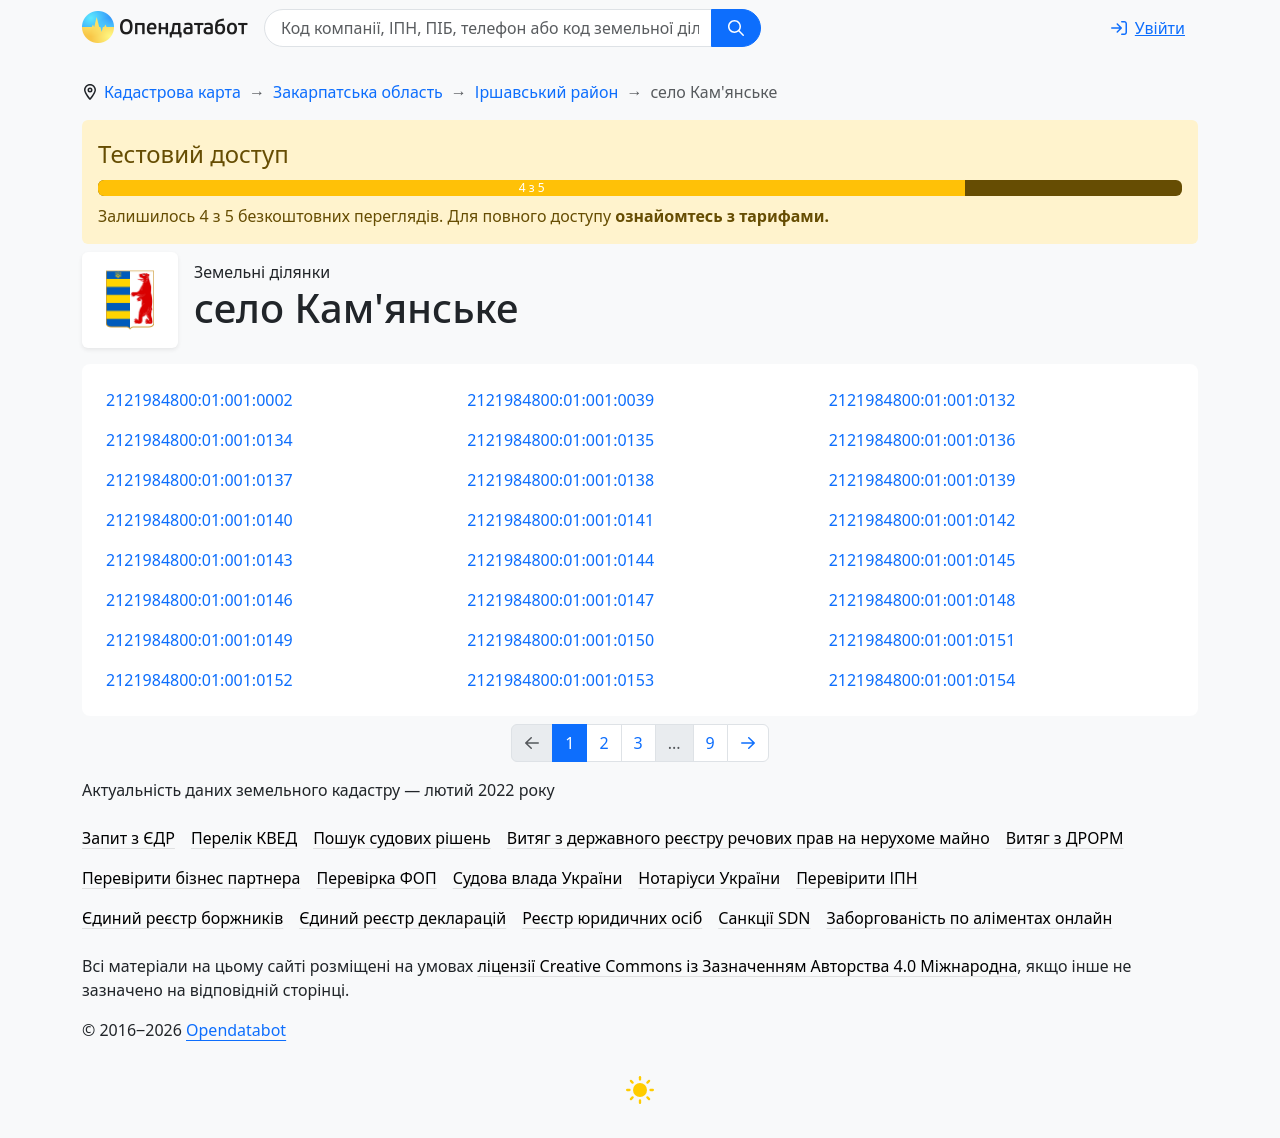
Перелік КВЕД (244, 838)
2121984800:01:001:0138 (560, 480)
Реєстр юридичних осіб (612, 918)
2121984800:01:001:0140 (199, 520)
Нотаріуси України (709, 878)
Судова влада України (538, 878)
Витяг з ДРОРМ (1065, 838)
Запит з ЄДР (128, 838)
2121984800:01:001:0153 (560, 680)
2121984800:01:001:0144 (560, 560)
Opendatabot (236, 1030)
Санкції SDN (764, 918)
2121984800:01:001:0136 (922, 440)
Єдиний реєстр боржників (182, 918)
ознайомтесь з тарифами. (722, 216)
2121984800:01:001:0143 (199, 560)
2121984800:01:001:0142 (922, 520)
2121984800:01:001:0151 (922, 640)
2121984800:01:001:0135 (560, 440)
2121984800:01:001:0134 (199, 440)
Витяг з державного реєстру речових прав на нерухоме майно (748, 838)
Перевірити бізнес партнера (191, 878)
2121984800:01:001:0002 (199, 400)
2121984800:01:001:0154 (922, 680)
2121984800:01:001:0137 (199, 480)
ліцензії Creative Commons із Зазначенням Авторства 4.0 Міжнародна (747, 966)
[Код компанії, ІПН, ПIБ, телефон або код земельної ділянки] (488, 28)
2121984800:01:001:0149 (199, 640)
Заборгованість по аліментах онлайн (970, 918)
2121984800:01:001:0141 (560, 520)
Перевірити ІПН (857, 878)
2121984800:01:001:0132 (922, 400)
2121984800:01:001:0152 (199, 680)
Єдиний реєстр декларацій (402, 918)
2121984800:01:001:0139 (922, 480)
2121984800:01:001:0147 (560, 600)
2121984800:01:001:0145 (922, 560)
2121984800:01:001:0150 (560, 640)
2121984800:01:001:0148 (922, 600)
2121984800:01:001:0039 (560, 400)
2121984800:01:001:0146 (199, 600)
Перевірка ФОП (376, 878)
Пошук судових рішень (402, 838)
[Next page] (748, 743)
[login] (1148, 28)
